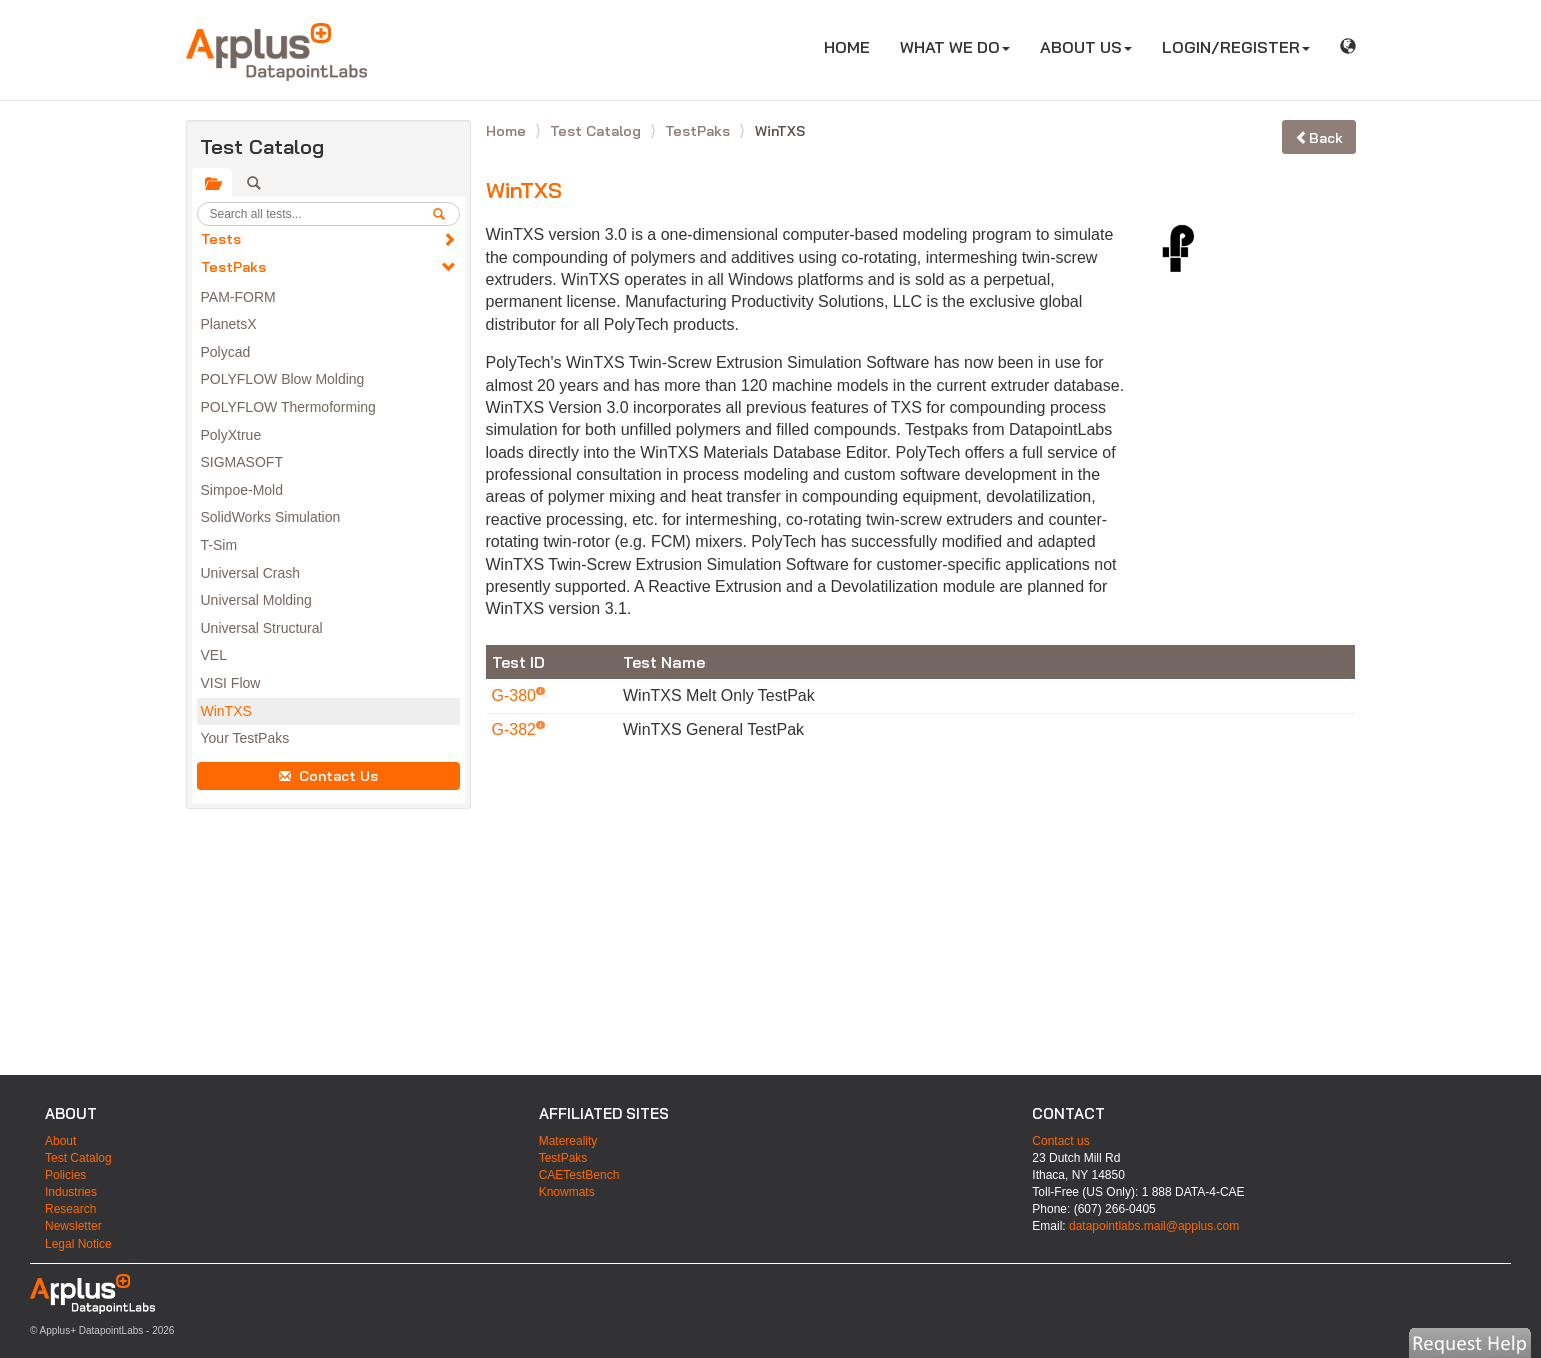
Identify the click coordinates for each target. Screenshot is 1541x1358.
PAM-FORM (238, 297)
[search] (446, 214)
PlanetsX (229, 324)
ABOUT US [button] (1086, 47)
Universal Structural (262, 628)
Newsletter (73, 1226)
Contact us (1060, 1141)
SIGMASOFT (242, 462)
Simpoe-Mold (242, 490)
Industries (71, 1192)
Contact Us (328, 776)
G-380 (516, 695)
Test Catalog (597, 131)
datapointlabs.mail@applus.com (1154, 1226)
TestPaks (233, 267)
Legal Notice (78, 1244)
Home (508, 131)
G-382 (516, 729)
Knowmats (567, 1192)
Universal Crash (251, 573)
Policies (65, 1175)
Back (1319, 138)
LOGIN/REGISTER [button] (1236, 47)
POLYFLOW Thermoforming (288, 407)
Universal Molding (256, 600)
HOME (854, 46)
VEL (214, 655)
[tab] (212, 183)
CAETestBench (579, 1175)
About (60, 1141)
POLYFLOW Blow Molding (283, 379)
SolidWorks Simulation (271, 517)
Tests (221, 239)
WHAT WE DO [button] (955, 47)
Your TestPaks (245, 738)
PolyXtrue (231, 435)
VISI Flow (231, 683)
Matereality (568, 1141)
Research (70, 1209)
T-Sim (219, 545)
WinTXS (226, 711)
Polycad (226, 352)
